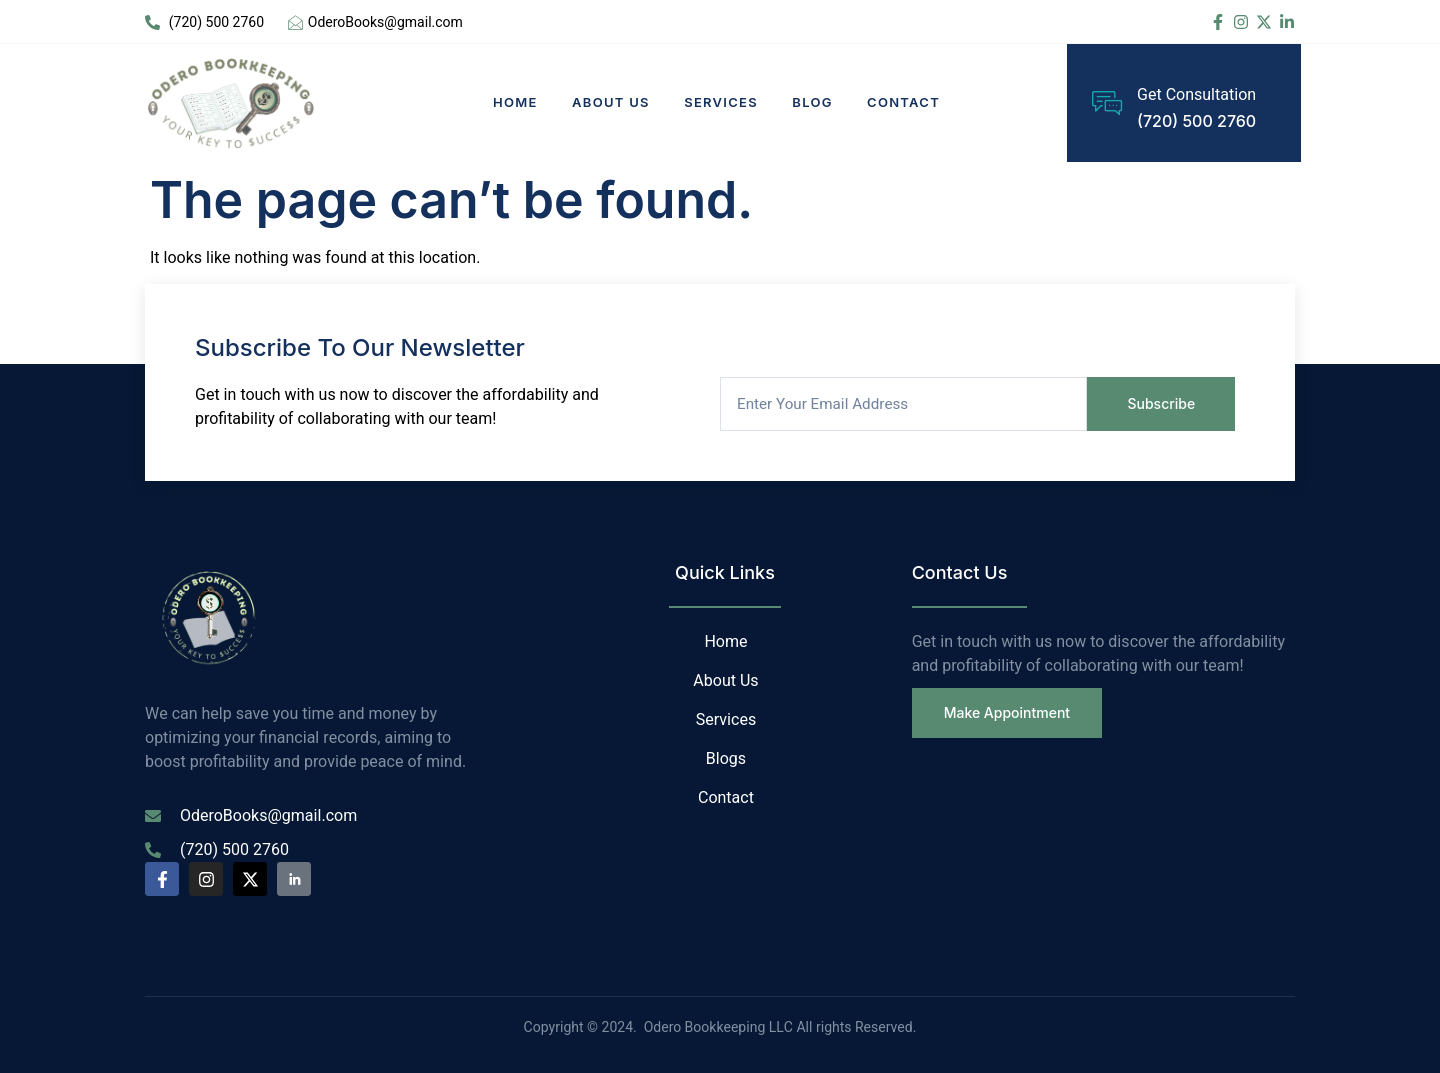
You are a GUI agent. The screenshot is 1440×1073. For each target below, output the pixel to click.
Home (513, 102)
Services (723, 102)
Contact (908, 102)
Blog (816, 102)
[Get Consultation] (1107, 103)
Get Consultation (1196, 95)
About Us (611, 102)
